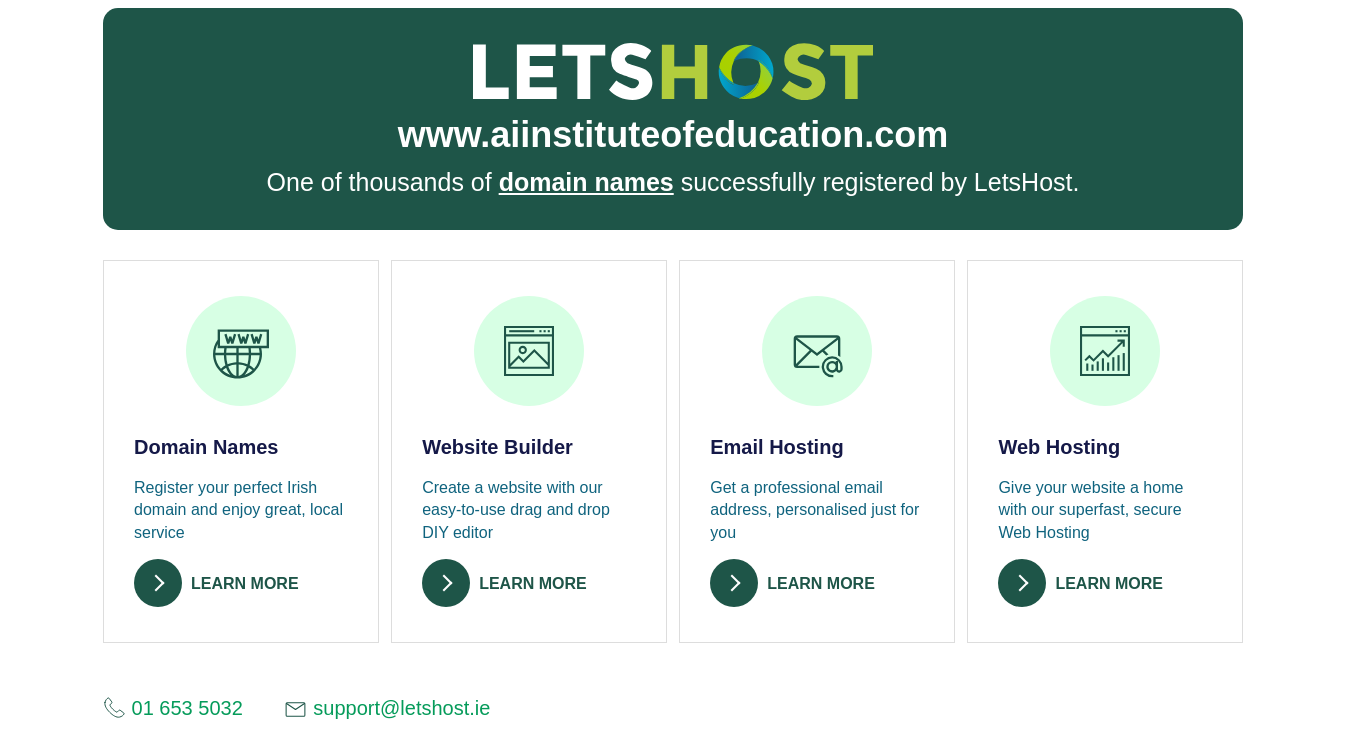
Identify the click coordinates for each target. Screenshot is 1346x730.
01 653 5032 (173, 707)
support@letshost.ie (387, 709)
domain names (586, 182)
